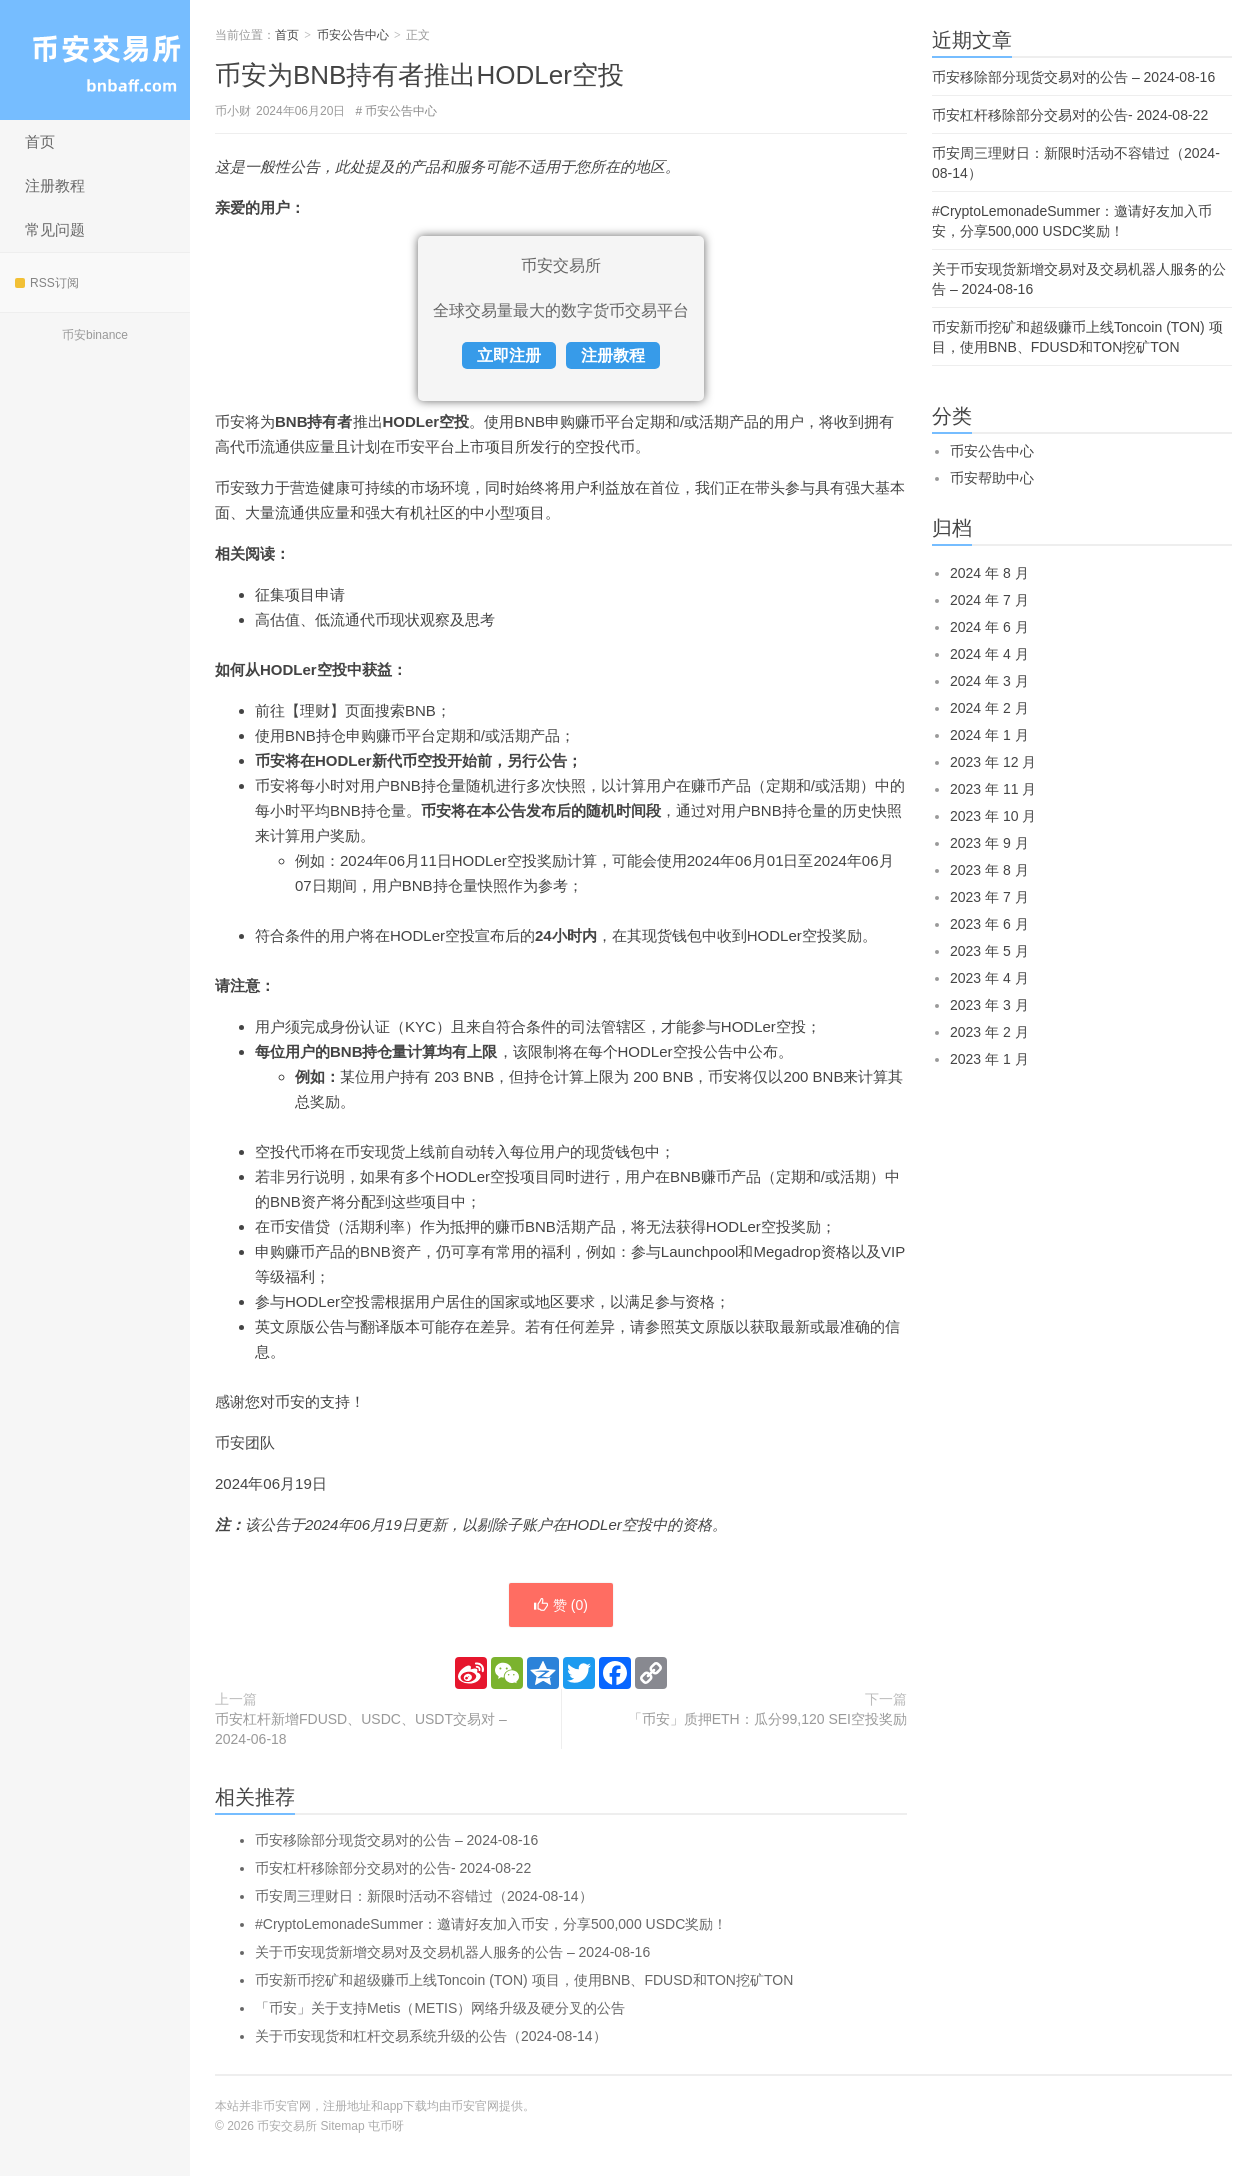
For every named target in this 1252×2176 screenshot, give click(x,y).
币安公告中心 (353, 35)
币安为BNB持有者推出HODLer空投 (419, 75)
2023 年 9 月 (989, 843)
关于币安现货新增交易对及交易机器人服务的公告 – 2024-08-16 (452, 1952)
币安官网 (475, 2106)
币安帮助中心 (992, 478)
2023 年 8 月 (989, 870)
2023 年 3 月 (989, 1005)
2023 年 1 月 (989, 1059)
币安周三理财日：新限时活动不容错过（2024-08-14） (424, 1896)
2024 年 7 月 (989, 600)
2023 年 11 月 (993, 789)
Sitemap (343, 2126)
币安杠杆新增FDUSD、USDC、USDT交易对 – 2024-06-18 (361, 1729)
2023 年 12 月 (993, 762)
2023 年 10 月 (993, 816)
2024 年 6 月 (989, 627)
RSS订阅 (47, 283)
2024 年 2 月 (989, 708)
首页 (40, 141)
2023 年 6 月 (989, 924)
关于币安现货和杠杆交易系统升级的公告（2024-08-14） (431, 2036)
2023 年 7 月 (989, 897)
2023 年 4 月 (989, 978)
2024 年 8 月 (989, 573)
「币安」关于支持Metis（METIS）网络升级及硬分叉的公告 (440, 2008)
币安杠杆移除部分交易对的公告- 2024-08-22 (393, 1868)
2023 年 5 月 (989, 951)
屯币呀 (386, 2126)
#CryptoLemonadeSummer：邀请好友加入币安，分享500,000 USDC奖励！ (491, 1924)
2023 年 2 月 (989, 1032)
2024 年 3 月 (989, 681)
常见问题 (55, 229)
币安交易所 (95, 60)
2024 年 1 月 (989, 735)
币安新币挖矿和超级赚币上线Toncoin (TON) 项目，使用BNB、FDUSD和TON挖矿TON (524, 1980)
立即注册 (509, 355)
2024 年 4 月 (989, 654)
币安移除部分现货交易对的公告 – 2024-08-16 (396, 1840)
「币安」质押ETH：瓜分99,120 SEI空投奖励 (767, 1719)
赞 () (561, 1605)
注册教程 (55, 185)
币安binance (95, 335)
